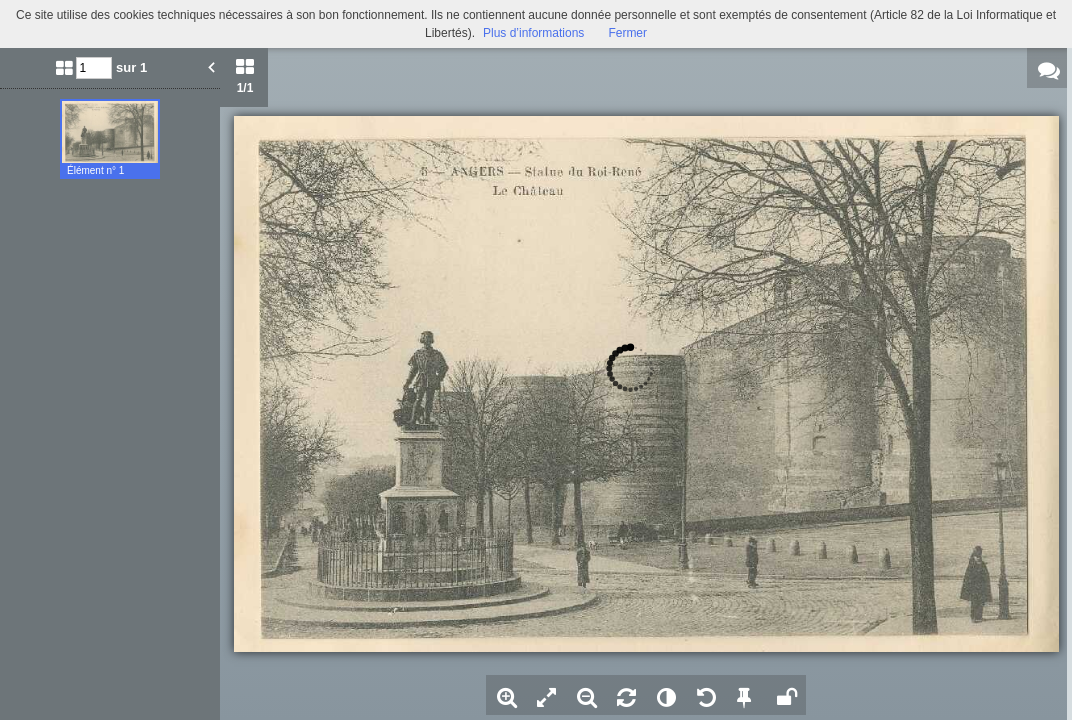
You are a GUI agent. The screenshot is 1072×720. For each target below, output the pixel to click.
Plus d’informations (533, 33)
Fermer (627, 33)
